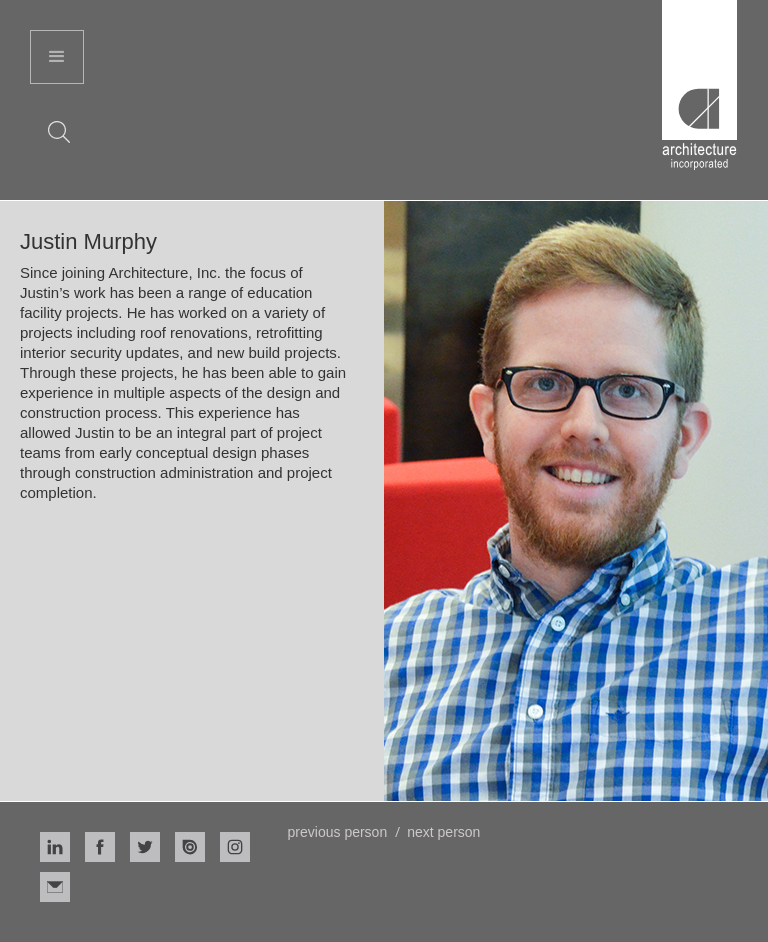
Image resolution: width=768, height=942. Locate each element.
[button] (57, 57)
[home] (699, 85)
